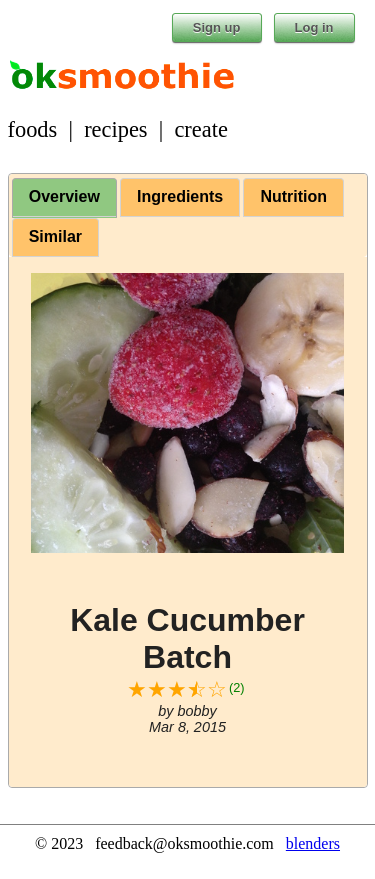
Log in (314, 27)
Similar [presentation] (55, 236)
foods (33, 129)
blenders (313, 843)
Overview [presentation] (64, 196)
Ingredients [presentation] (180, 196)
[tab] (64, 198)
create (200, 129)
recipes (115, 129)
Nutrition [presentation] (293, 196)
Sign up (217, 27)
